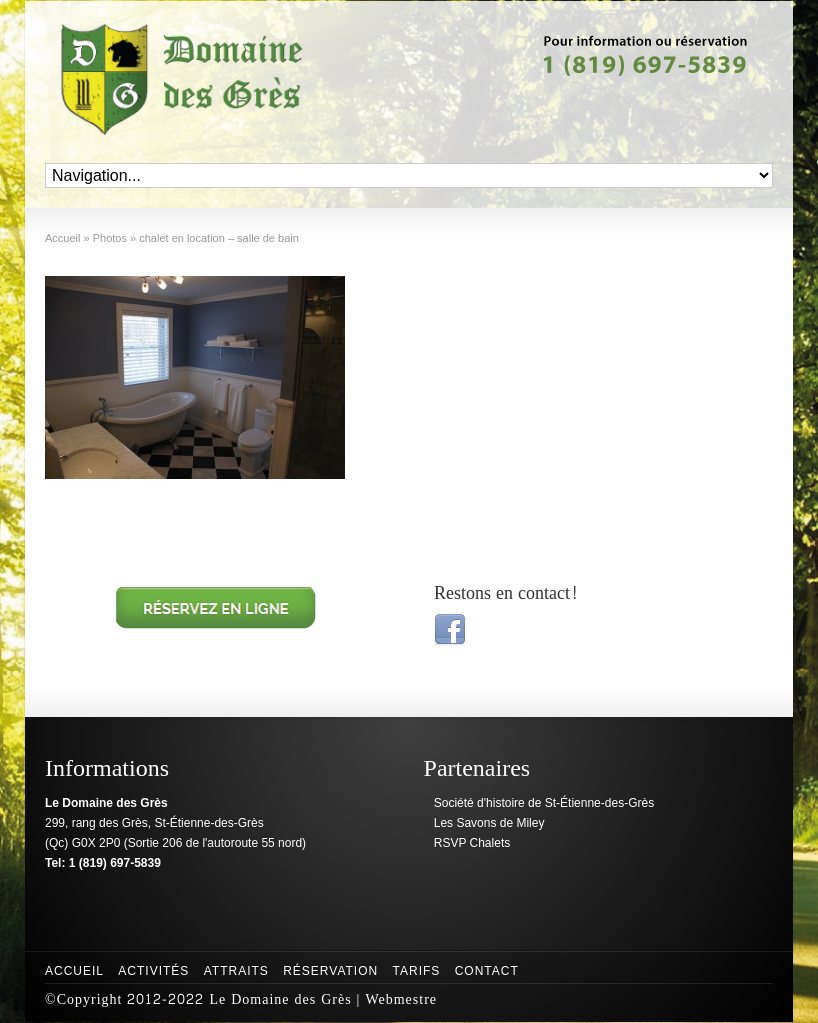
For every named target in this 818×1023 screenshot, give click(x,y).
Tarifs (417, 971)
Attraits (236, 971)
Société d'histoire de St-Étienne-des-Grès (544, 803)
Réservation (330, 971)
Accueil (74, 971)
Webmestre (401, 999)
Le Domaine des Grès (280, 999)
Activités (153, 971)
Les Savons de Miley (489, 823)
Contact (487, 971)
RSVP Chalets (472, 843)
